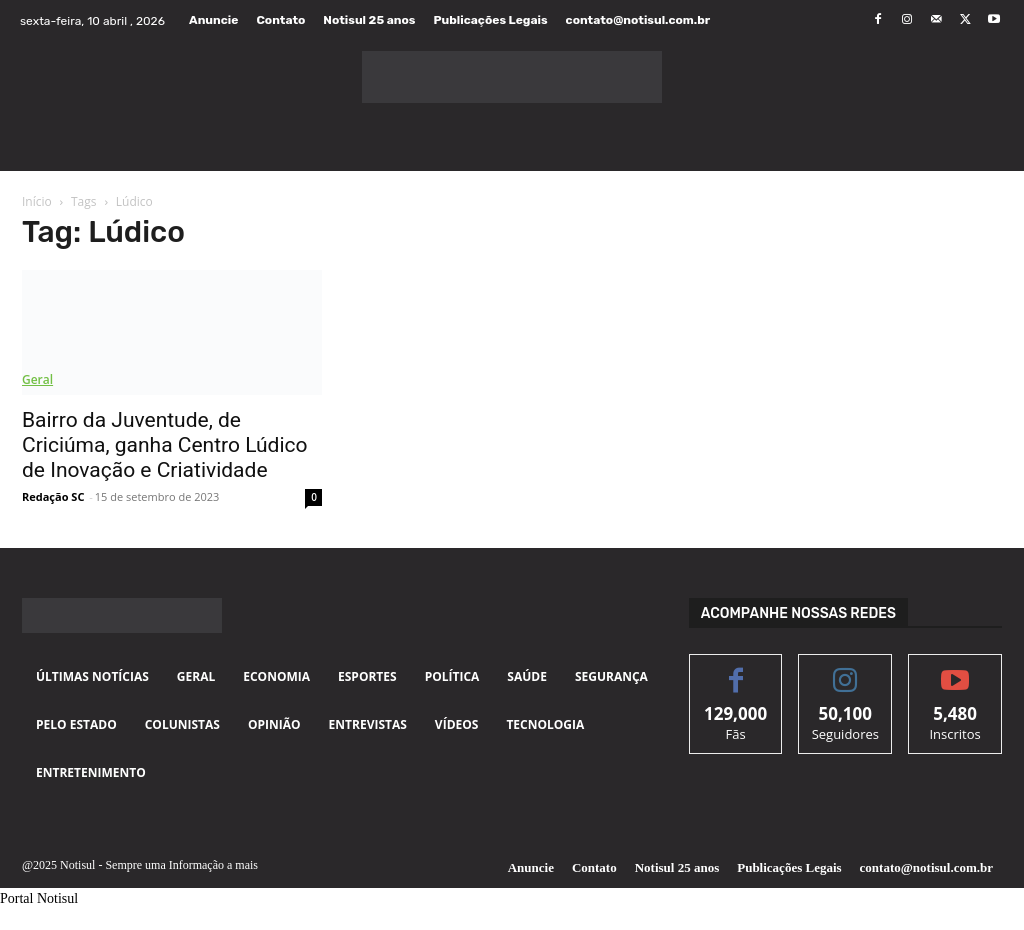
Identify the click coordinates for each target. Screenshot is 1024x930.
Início (37, 201)
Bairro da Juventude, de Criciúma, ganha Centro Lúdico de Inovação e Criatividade (164, 445)
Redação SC (53, 496)
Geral (37, 379)
